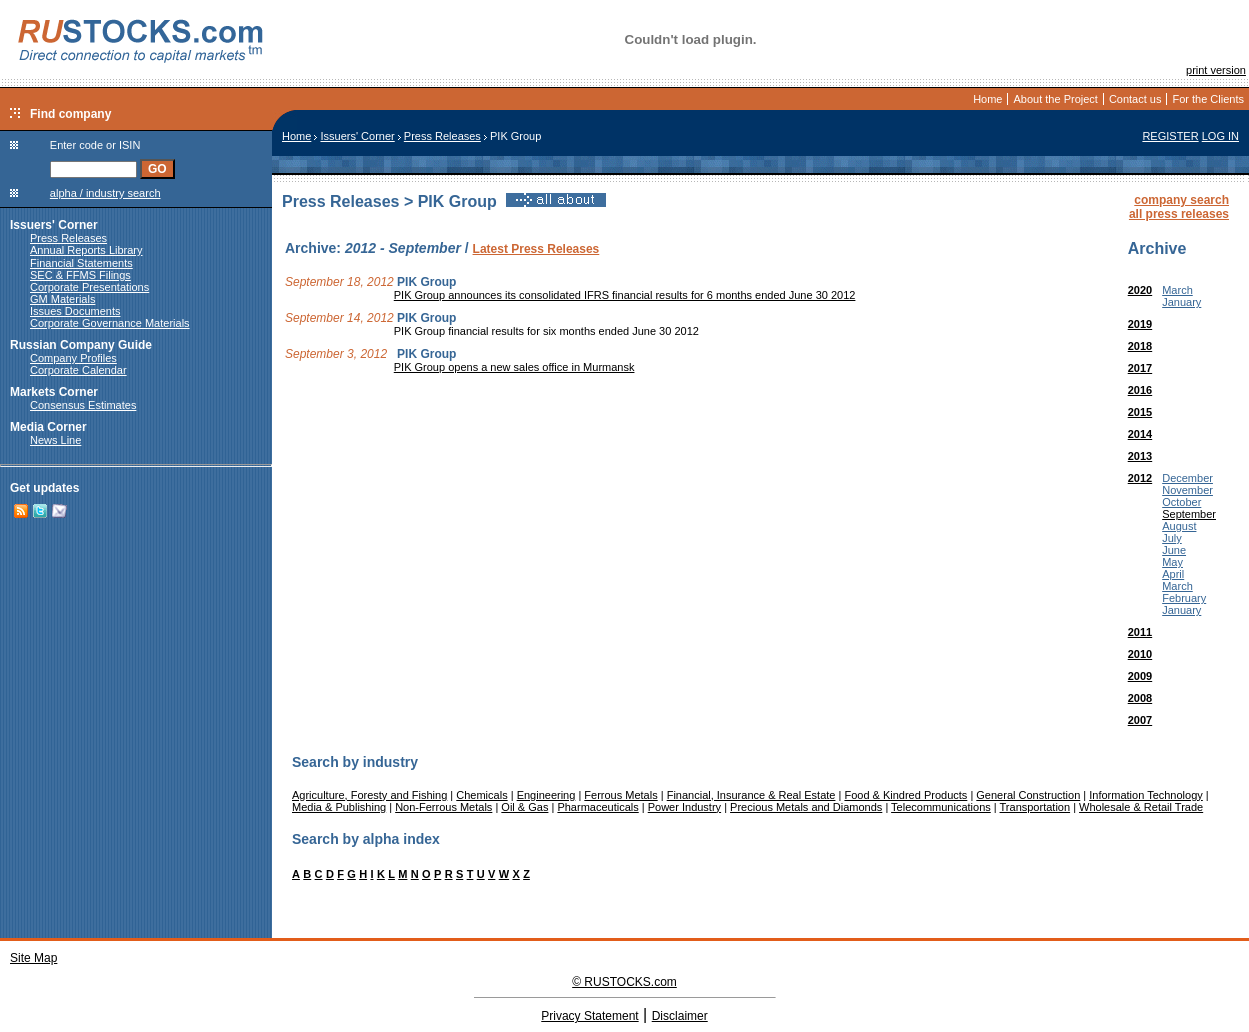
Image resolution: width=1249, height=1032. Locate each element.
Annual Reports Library (86, 250)
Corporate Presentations (89, 287)
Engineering (546, 795)
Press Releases (68, 238)
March (1177, 290)
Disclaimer (680, 1016)
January (1181, 302)
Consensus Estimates (83, 405)
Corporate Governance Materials (110, 323)
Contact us (1135, 99)
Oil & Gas (524, 807)
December (1187, 478)
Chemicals (481, 795)
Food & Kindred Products (905, 795)
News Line (55, 440)
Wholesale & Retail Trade (1141, 807)
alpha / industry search (105, 193)
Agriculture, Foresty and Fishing (369, 795)
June (1174, 550)
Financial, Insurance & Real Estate (751, 795)
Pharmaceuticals (597, 807)
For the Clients (1208, 99)
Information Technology (1146, 795)
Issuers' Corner (54, 225)
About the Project (1055, 99)
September (1189, 514)
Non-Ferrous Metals (443, 807)
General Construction (1028, 795)
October (1181, 502)
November (1187, 490)
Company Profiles (73, 358)
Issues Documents (75, 311)
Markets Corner (54, 392)
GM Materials (62, 299)
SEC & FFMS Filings (80, 275)
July (1172, 538)
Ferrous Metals (620, 795)
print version (1216, 70)
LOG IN (1220, 136)
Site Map (33, 958)
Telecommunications (941, 807)
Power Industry (684, 807)
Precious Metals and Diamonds (806, 807)
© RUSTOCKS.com (624, 982)
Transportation (1035, 807)
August (1179, 526)
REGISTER (1170, 136)
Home (987, 99)
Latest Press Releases (536, 249)
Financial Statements (81, 263)
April (1173, 574)
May (1172, 562)
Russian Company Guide (81, 345)
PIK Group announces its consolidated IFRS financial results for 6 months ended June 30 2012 (625, 295)
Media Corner (48, 427)
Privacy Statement (589, 1016)
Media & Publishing (339, 807)
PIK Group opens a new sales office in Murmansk (514, 367)
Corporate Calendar (78, 370)
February (1184, 598)
